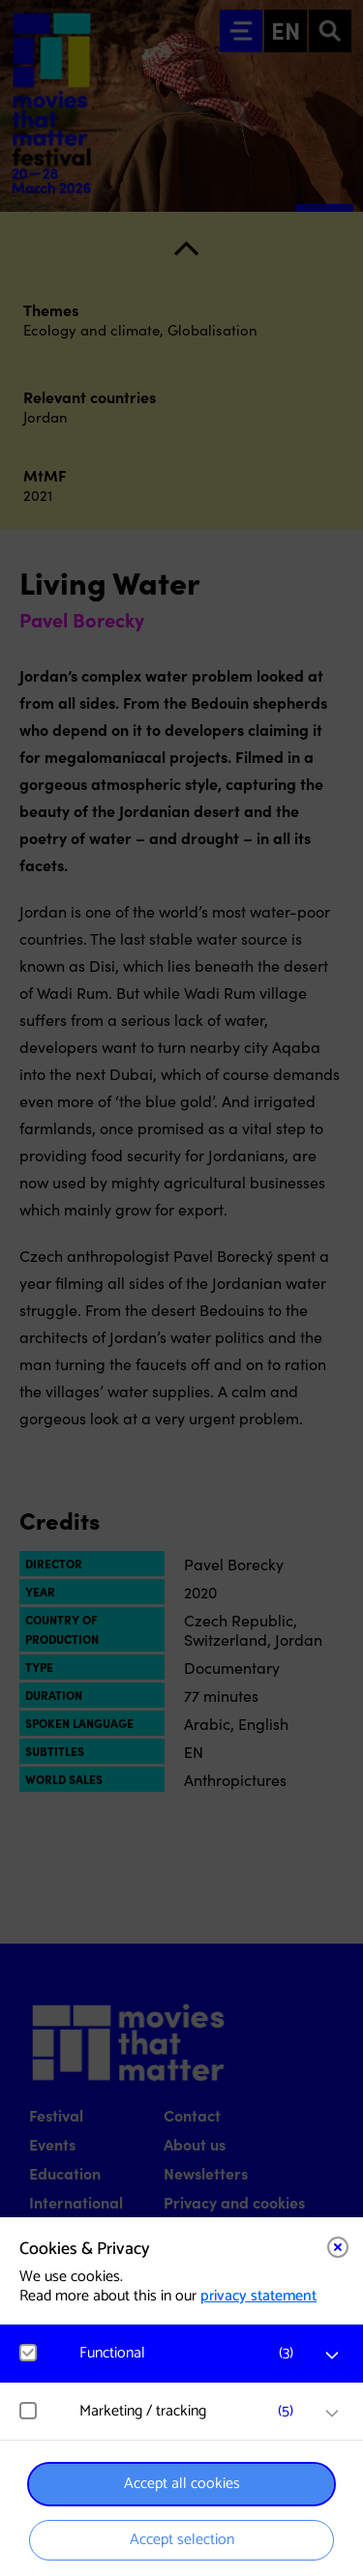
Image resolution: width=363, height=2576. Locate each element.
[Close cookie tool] (337, 2247)
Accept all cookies (182, 2484)
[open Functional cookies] (332, 2355)
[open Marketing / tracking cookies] (332, 2413)
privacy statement (258, 2296)
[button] (191, 2353)
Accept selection (182, 2540)
